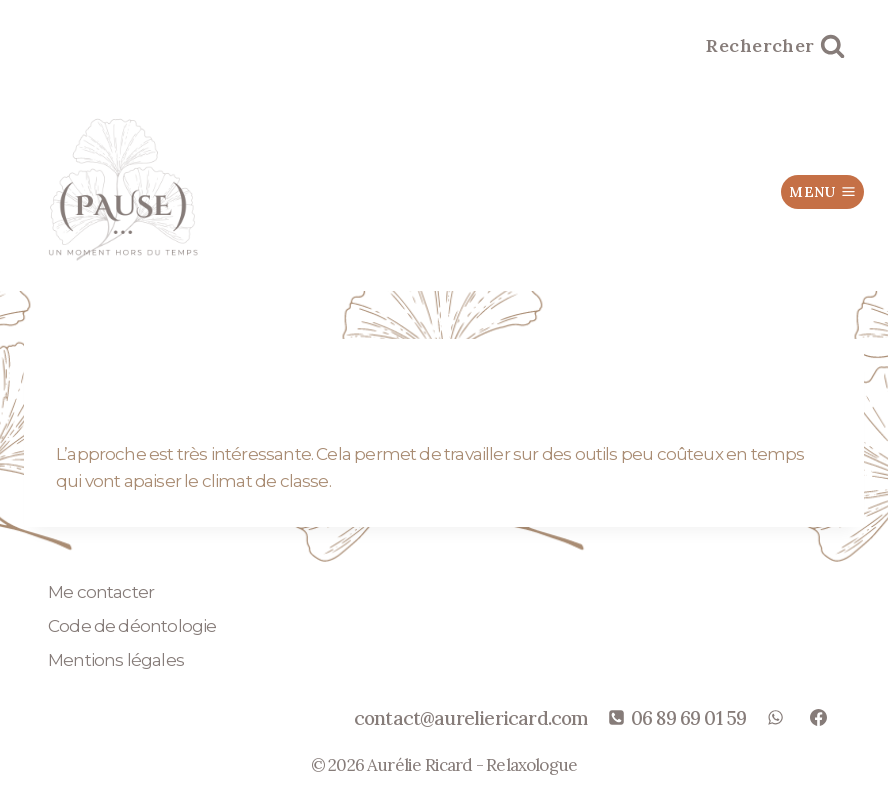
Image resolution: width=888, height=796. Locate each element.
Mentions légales (116, 660)
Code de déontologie (132, 626)
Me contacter (101, 592)
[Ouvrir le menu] (822, 192)
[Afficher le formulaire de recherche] (775, 46)
